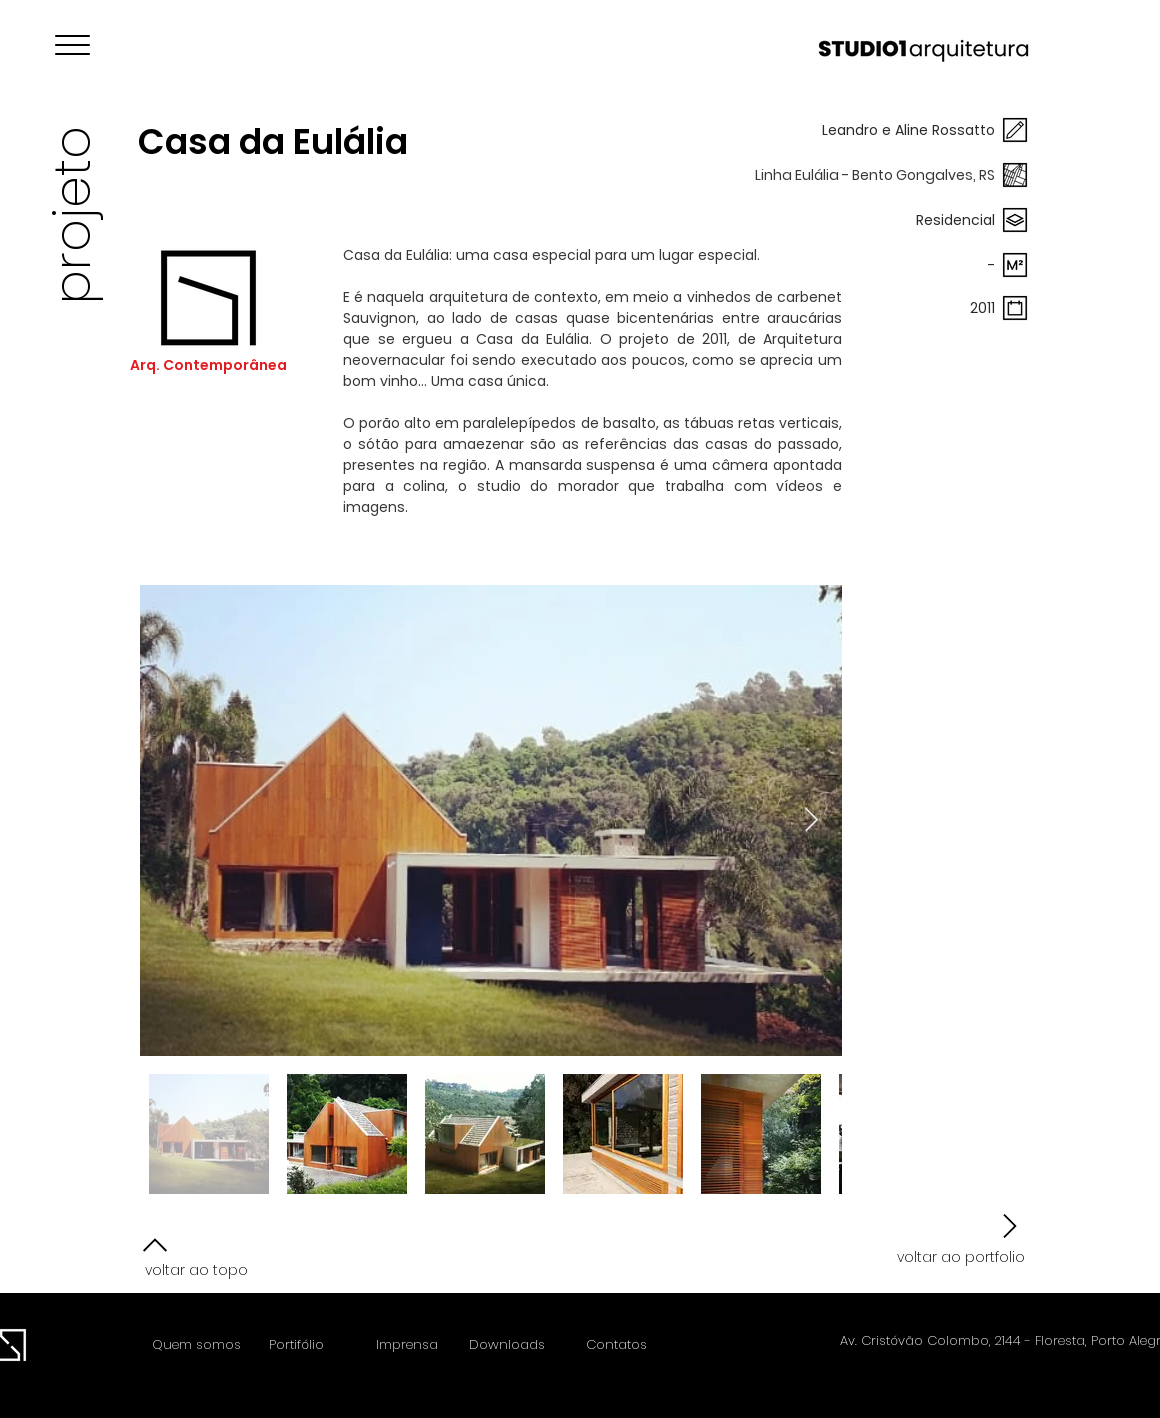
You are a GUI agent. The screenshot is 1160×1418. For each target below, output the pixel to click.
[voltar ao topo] (204, 1254)
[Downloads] (506, 1345)
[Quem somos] (196, 1345)
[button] (72, 45)
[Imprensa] (406, 1345)
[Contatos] (616, 1345)
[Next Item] (811, 820)
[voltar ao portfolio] (958, 1239)
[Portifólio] (296, 1345)
